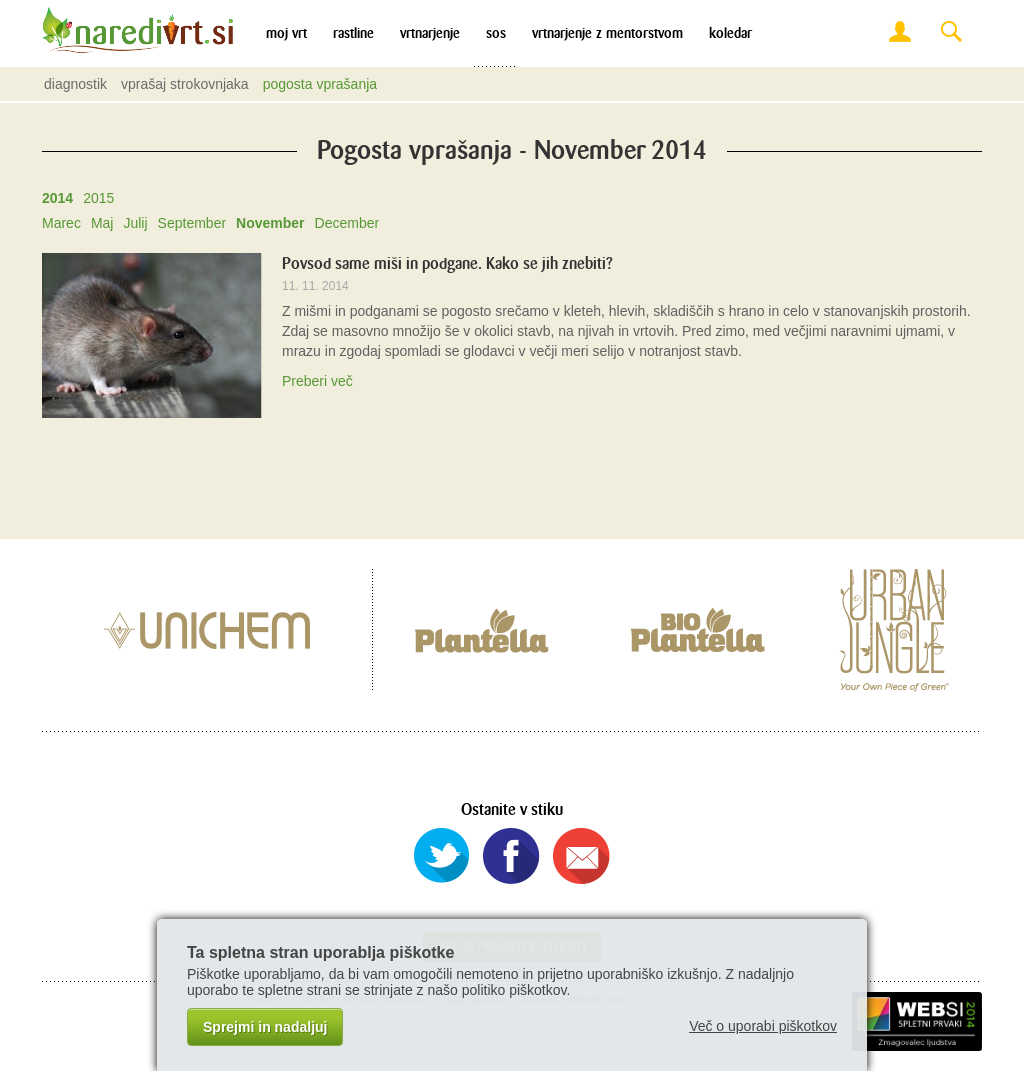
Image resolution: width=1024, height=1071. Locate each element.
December (347, 223)
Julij (135, 223)
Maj (102, 223)
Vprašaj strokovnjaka (185, 84)
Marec (61, 223)
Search (951, 32)
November (270, 223)
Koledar (730, 33)
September (192, 223)
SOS (496, 33)
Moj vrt (286, 33)
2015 (98, 198)
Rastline (353, 33)
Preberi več (317, 381)
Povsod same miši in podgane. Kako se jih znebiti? (447, 263)
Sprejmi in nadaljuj (265, 1027)
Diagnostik (75, 84)
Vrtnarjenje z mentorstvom (607, 33)
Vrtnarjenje (430, 33)
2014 (57, 198)
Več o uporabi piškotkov (763, 1026)
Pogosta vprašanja (320, 84)
